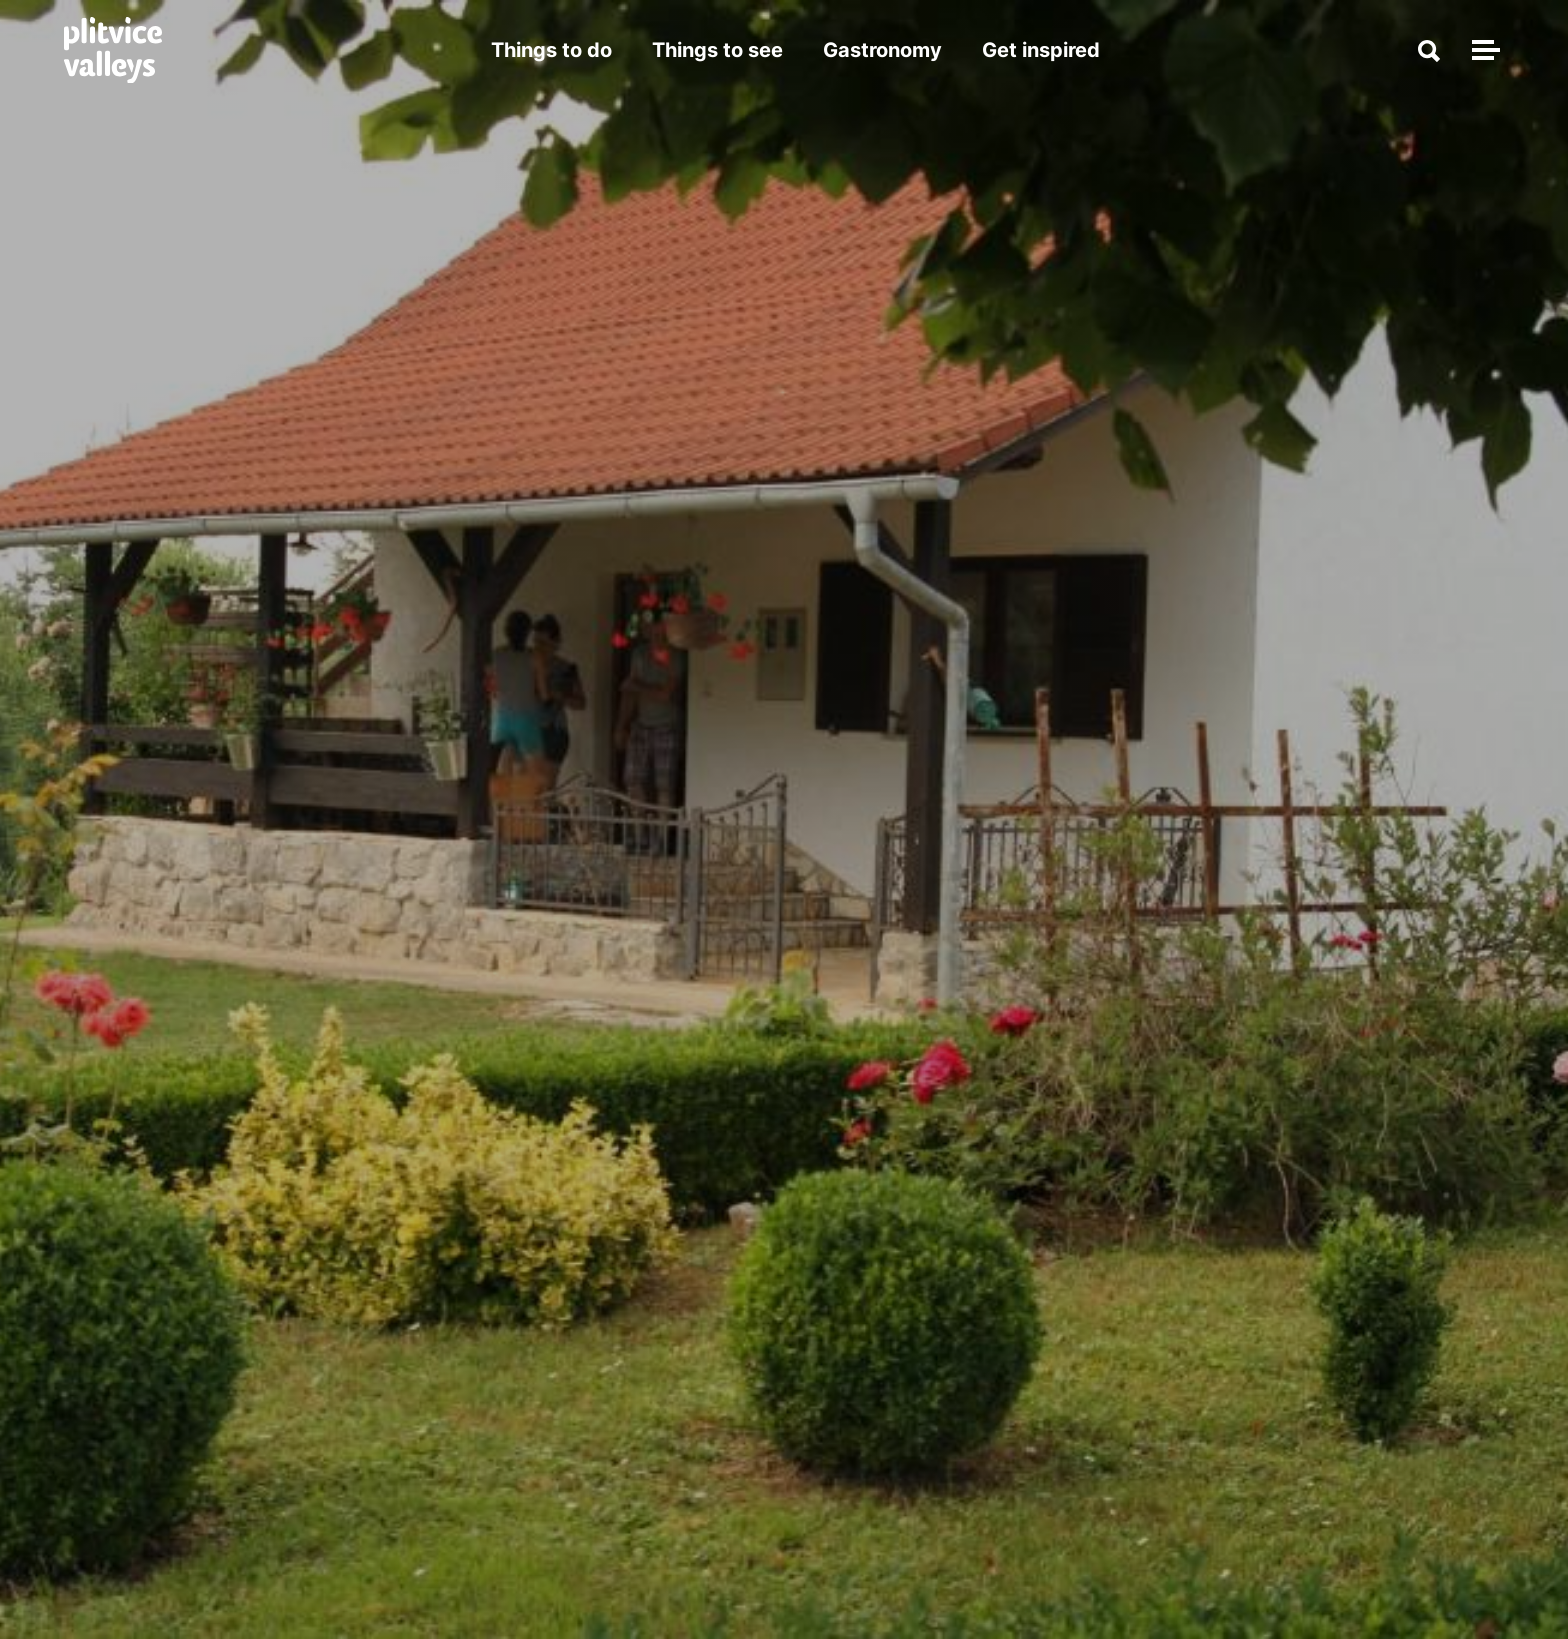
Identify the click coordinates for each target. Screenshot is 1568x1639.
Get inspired (1041, 50)
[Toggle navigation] (1483, 50)
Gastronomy (882, 50)
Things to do (551, 50)
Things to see (717, 50)
